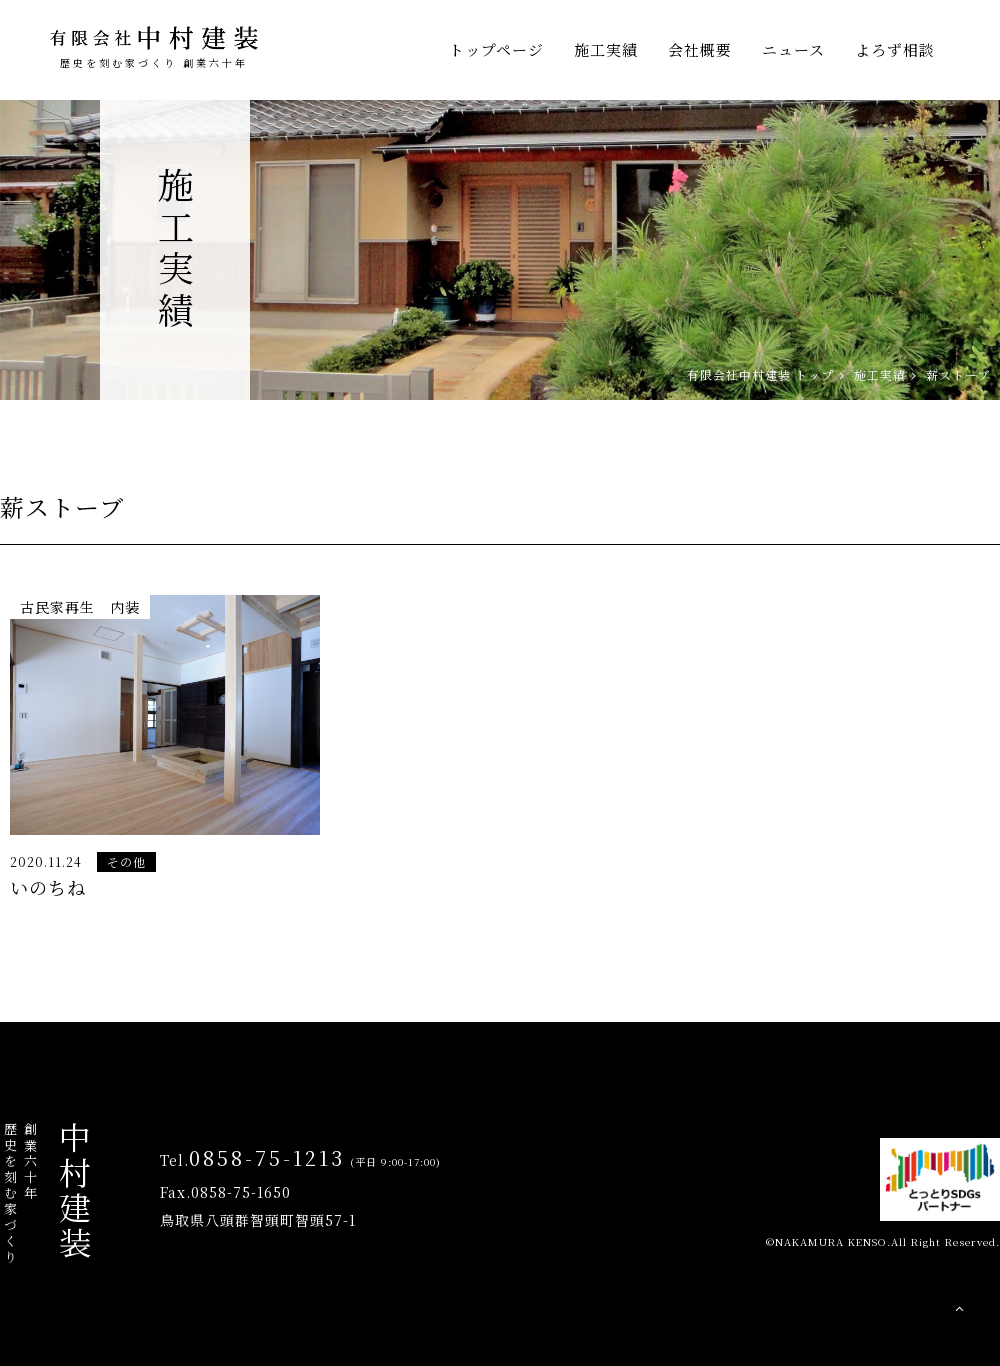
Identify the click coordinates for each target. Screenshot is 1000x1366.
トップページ (496, 49)
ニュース (793, 49)
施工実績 (606, 49)
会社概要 (700, 49)
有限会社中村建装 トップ (760, 374)
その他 (126, 861)
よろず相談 (895, 49)
